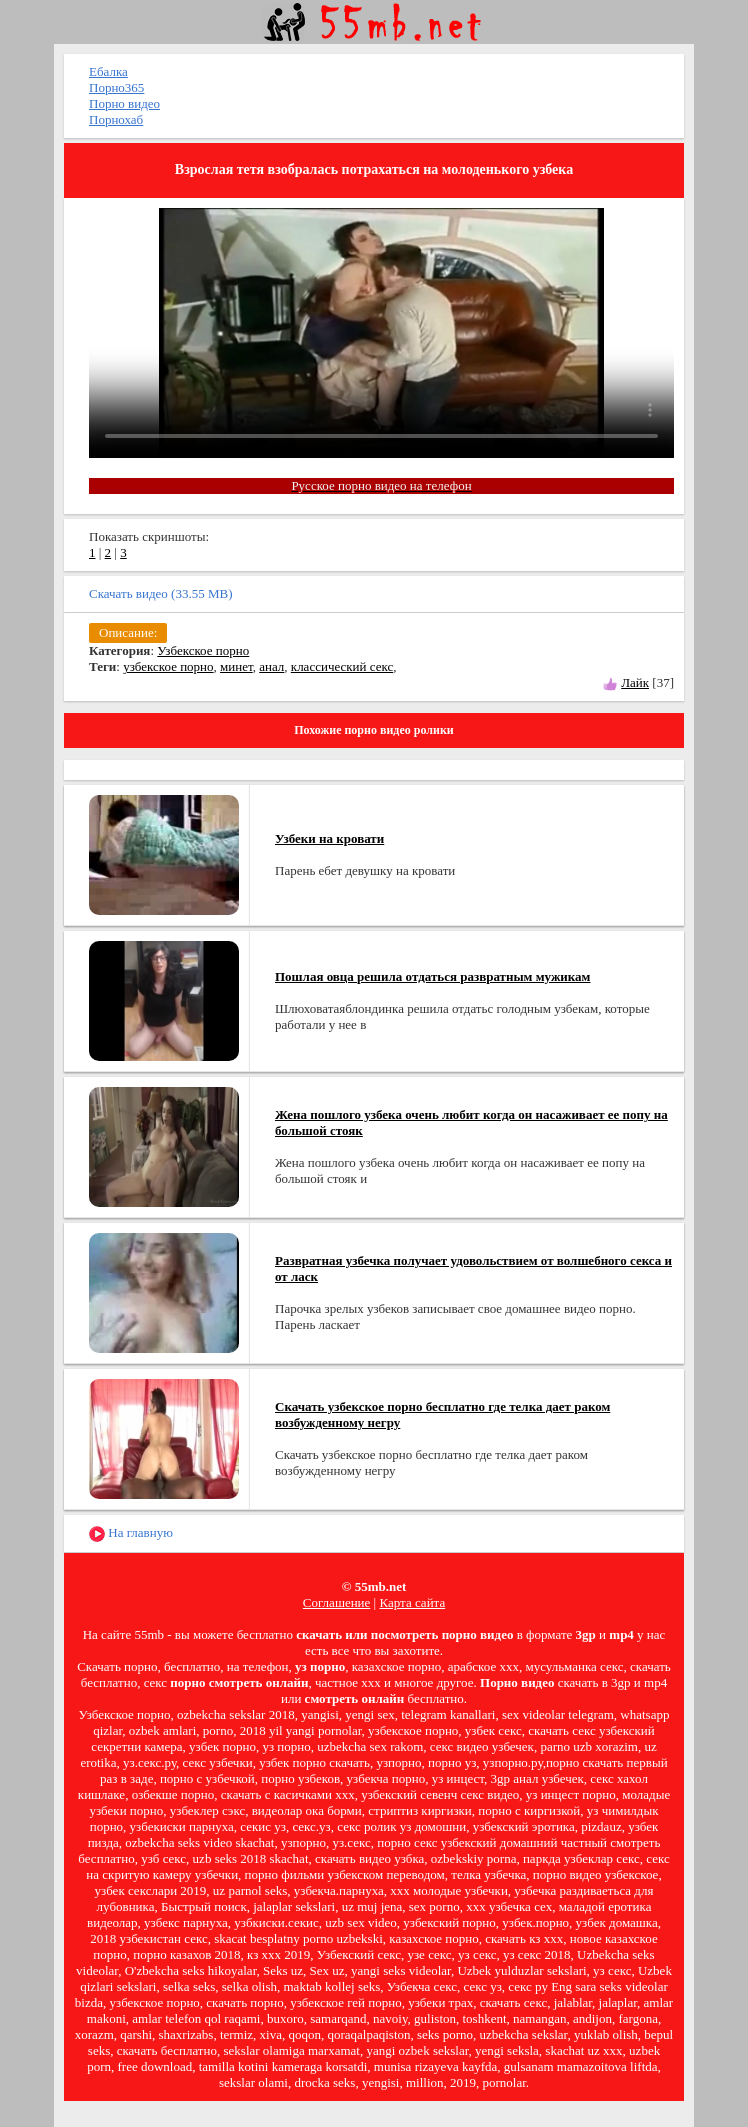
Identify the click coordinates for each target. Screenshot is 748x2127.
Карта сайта (412, 1602)
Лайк (635, 682)
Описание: (128, 632)
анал (271, 666)
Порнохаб (116, 119)
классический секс (342, 666)
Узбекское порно (203, 650)
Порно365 (116, 87)
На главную (131, 1533)
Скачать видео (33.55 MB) (161, 593)
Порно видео (124, 103)
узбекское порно (168, 666)
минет (236, 666)
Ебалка (108, 71)
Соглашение (337, 1602)
